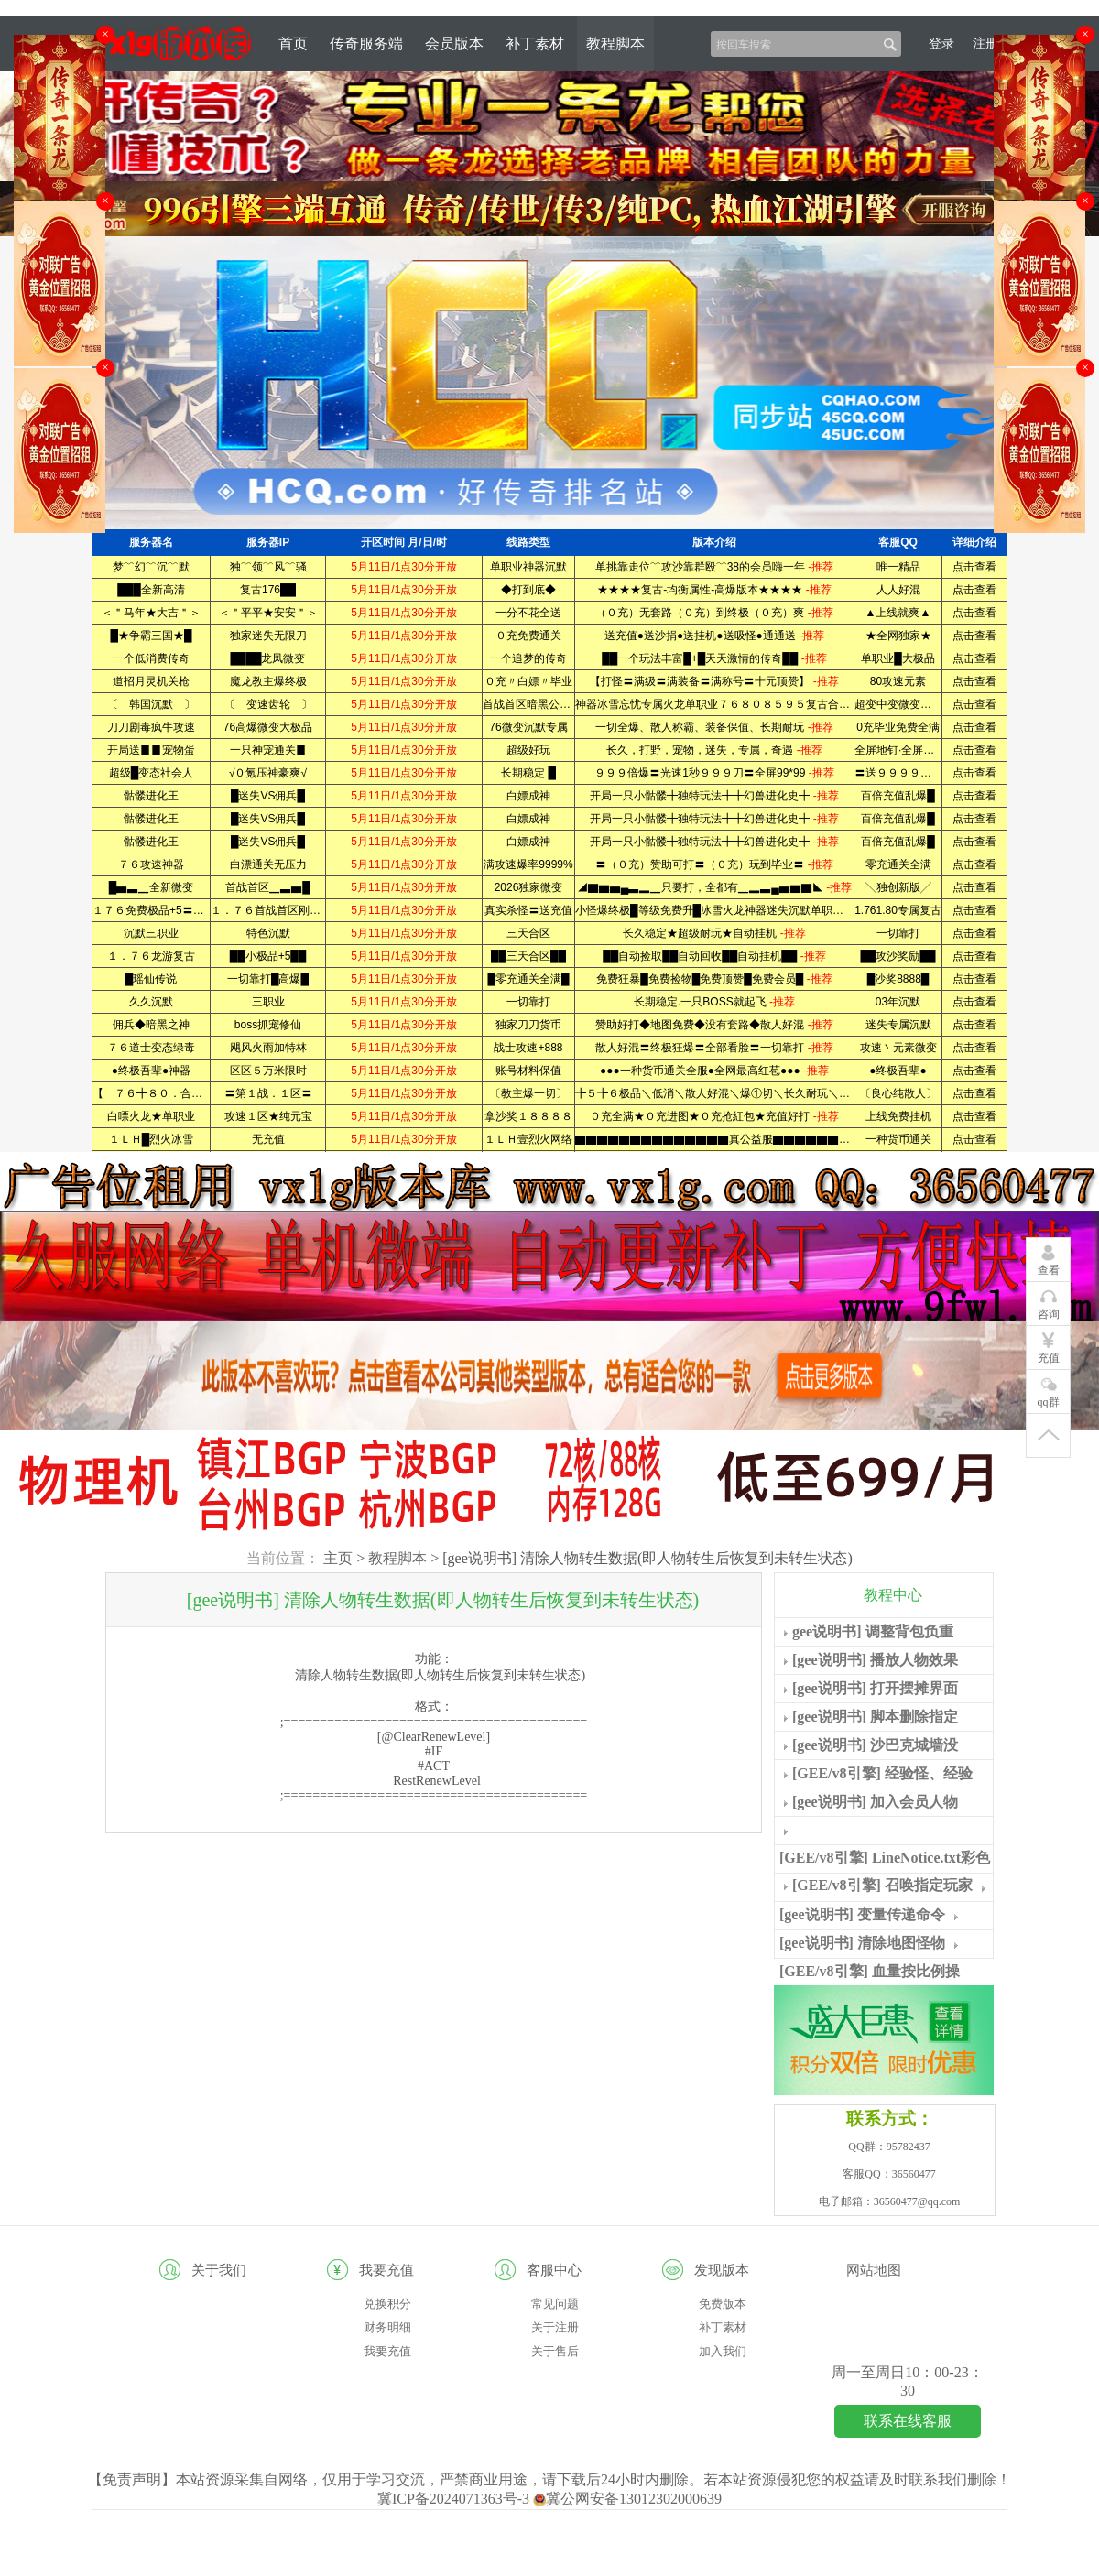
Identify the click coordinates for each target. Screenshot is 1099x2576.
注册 (985, 43)
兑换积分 (387, 2303)
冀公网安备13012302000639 (627, 2498)
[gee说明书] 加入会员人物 (875, 1802)
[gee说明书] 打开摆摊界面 (875, 1688)
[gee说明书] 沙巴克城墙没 (875, 1745)
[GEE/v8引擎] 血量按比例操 (869, 1971)
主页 (338, 1558)
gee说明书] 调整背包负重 (872, 1631)
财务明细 (387, 2327)
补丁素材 (535, 43)
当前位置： (283, 1558)
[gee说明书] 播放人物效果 (875, 1660)
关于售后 (555, 2351)
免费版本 (722, 2303)
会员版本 (454, 43)
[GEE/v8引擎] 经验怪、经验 (882, 1773)
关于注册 (555, 2327)
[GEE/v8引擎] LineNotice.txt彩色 (884, 1857)
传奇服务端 (366, 43)
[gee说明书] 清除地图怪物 (862, 1943)
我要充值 (387, 2351)
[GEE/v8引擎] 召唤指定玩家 (882, 1885)
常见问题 (555, 2303)
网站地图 (873, 2270)
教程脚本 (615, 43)
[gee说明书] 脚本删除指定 (875, 1716)
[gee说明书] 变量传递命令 (862, 1914)
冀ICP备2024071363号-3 (455, 2498)
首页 (293, 43)
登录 (941, 43)
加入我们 (722, 2351)
